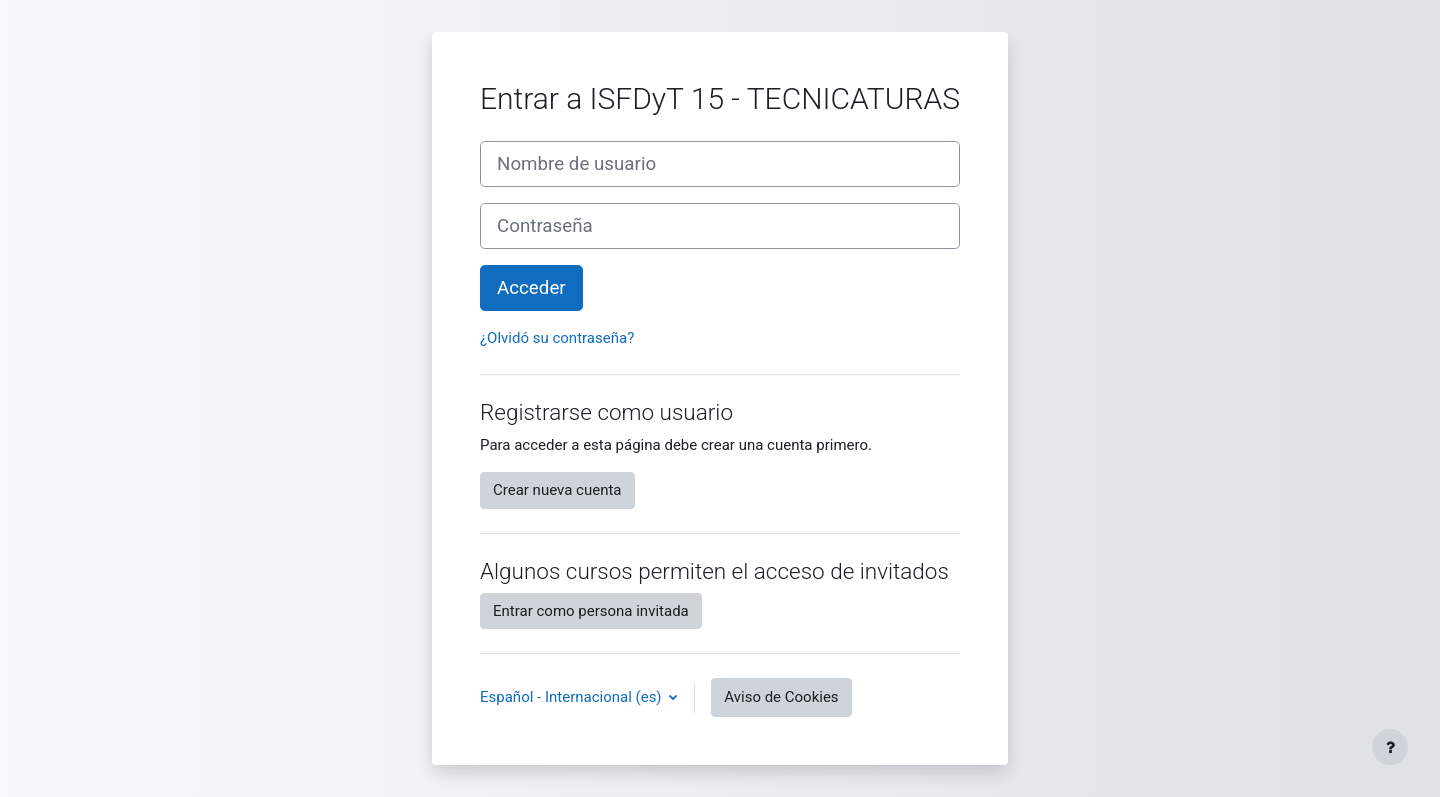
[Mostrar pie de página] (1390, 747)
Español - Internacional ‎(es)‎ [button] (572, 697)
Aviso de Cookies (781, 697)
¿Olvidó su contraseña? (557, 338)
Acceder (531, 288)
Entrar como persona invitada (591, 611)
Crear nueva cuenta (557, 490)
